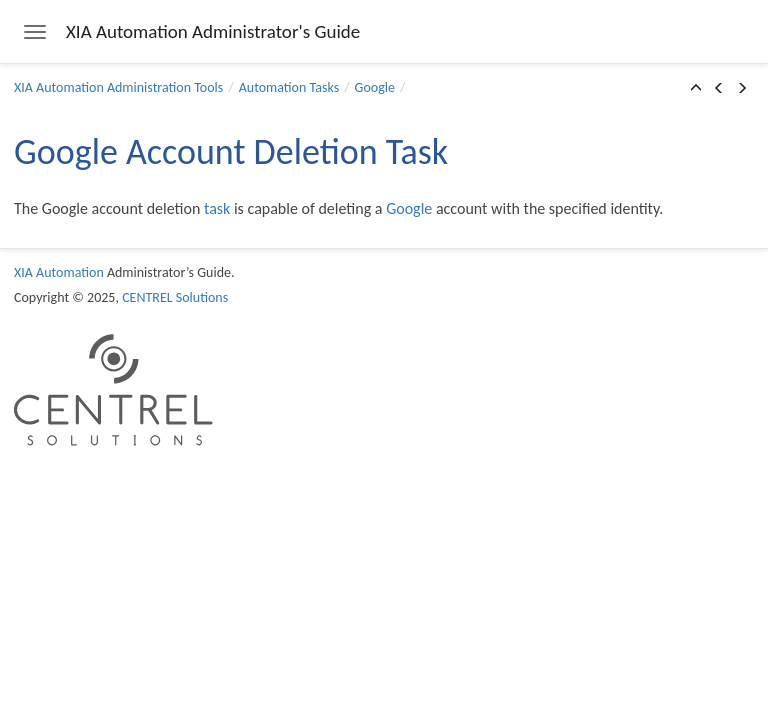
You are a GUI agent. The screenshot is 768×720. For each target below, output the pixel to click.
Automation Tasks (289, 87)
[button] (696, 89)
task (217, 208)
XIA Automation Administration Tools (118, 87)
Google (375, 87)
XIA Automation (59, 272)
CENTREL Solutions (175, 297)
